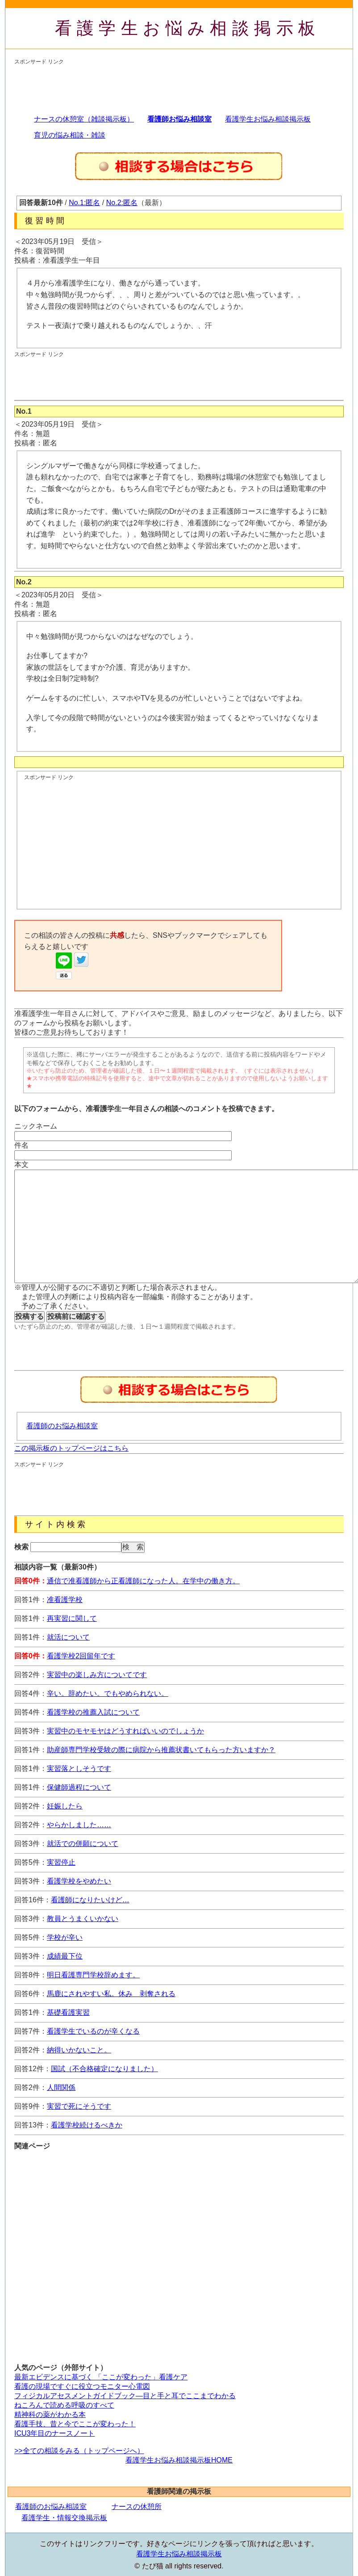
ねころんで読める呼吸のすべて (64, 2405)
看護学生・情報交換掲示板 (64, 2517)
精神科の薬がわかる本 (50, 2414)
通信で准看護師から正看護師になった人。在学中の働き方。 (143, 1581)
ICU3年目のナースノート (54, 2433)
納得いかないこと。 (79, 2050)
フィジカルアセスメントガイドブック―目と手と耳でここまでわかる (125, 2396)
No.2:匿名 (121, 202)
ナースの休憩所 (137, 2506)
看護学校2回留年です (81, 1656)
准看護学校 (65, 1599)
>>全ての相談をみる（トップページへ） (79, 2450)
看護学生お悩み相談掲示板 (188, 28)
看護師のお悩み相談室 (62, 1426)
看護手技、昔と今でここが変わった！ (75, 2424)
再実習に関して (72, 1618)
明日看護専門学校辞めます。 (93, 1975)
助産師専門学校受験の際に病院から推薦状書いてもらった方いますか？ (161, 1750)
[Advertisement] (176, 86)
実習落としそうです (79, 1768)
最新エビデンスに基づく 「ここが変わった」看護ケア (100, 2377)
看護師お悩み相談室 (179, 119)
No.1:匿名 (84, 202)
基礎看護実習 (68, 2012)
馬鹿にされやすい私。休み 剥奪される (111, 1993)
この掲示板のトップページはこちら (71, 1448)
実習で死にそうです (79, 2106)
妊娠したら (65, 1806)
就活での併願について (82, 1843)
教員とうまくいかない (82, 1918)
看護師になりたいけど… (90, 1900)
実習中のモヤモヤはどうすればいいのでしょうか (125, 1731)
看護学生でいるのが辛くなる (93, 2031)
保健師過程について (79, 1787)
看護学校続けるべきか (86, 2125)
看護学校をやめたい (79, 1881)
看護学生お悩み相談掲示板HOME (179, 2460)
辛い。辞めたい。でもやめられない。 (107, 1693)
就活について (68, 1637)
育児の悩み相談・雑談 (69, 135)
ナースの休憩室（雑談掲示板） (84, 119)
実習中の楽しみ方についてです (97, 1674)
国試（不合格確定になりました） (104, 2069)
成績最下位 (65, 1956)
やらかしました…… (79, 1825)
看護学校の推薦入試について (93, 1712)
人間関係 (61, 2087)
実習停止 (61, 1862)
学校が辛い (65, 1937)
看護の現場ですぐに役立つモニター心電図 (82, 2386)
